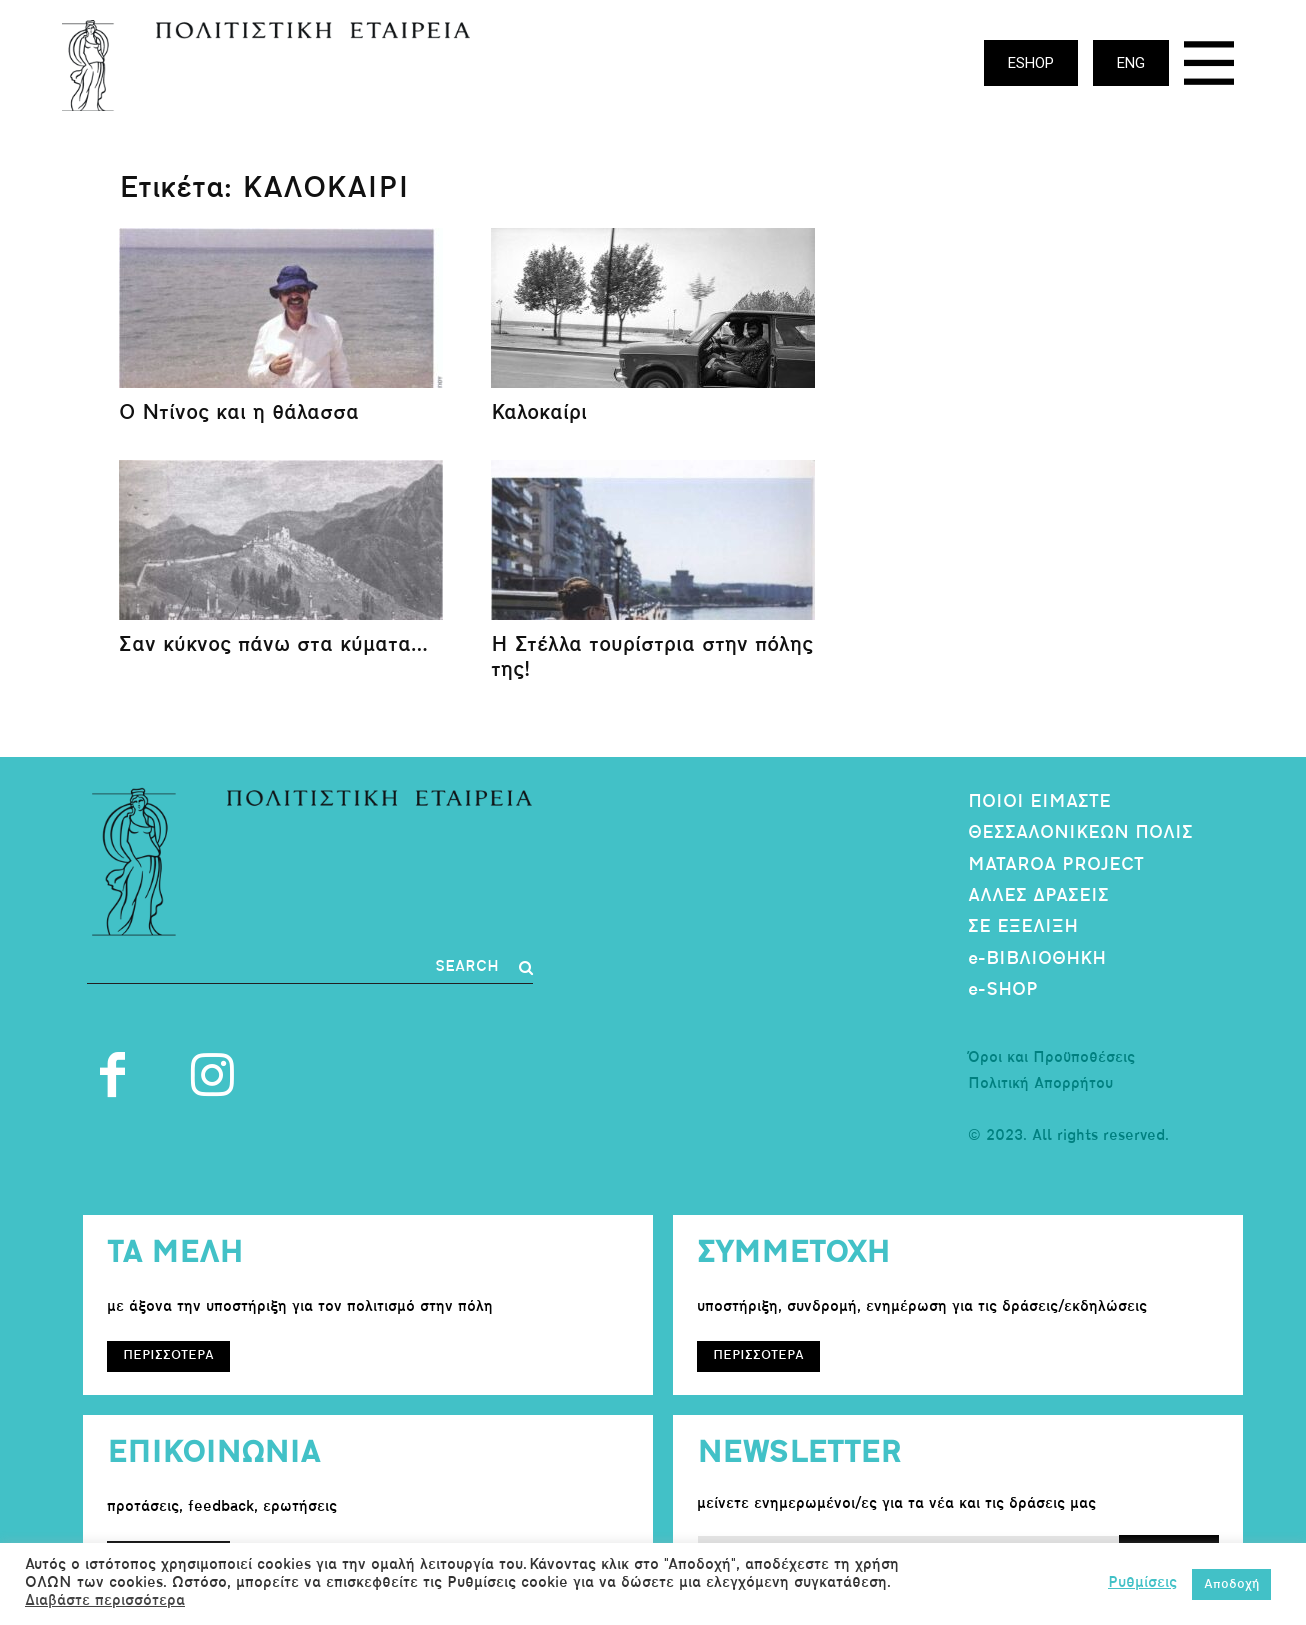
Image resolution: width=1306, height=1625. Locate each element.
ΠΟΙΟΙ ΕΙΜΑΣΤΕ (1039, 802)
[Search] (484, 968)
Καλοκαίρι (539, 413)
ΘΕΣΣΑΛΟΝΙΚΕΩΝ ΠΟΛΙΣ (1080, 833)
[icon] (1209, 68)
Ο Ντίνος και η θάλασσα (239, 413)
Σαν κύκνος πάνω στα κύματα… (273, 645)
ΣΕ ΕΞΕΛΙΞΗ (1023, 927)
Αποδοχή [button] (1231, 1584)
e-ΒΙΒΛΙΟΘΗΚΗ (1037, 959)
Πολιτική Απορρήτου (1040, 1084)
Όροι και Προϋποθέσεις (1051, 1058)
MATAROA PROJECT (1056, 865)
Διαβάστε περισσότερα (105, 1601)
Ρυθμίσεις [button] (1142, 1583)
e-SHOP (1003, 990)
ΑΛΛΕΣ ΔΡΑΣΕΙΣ (1038, 896)
